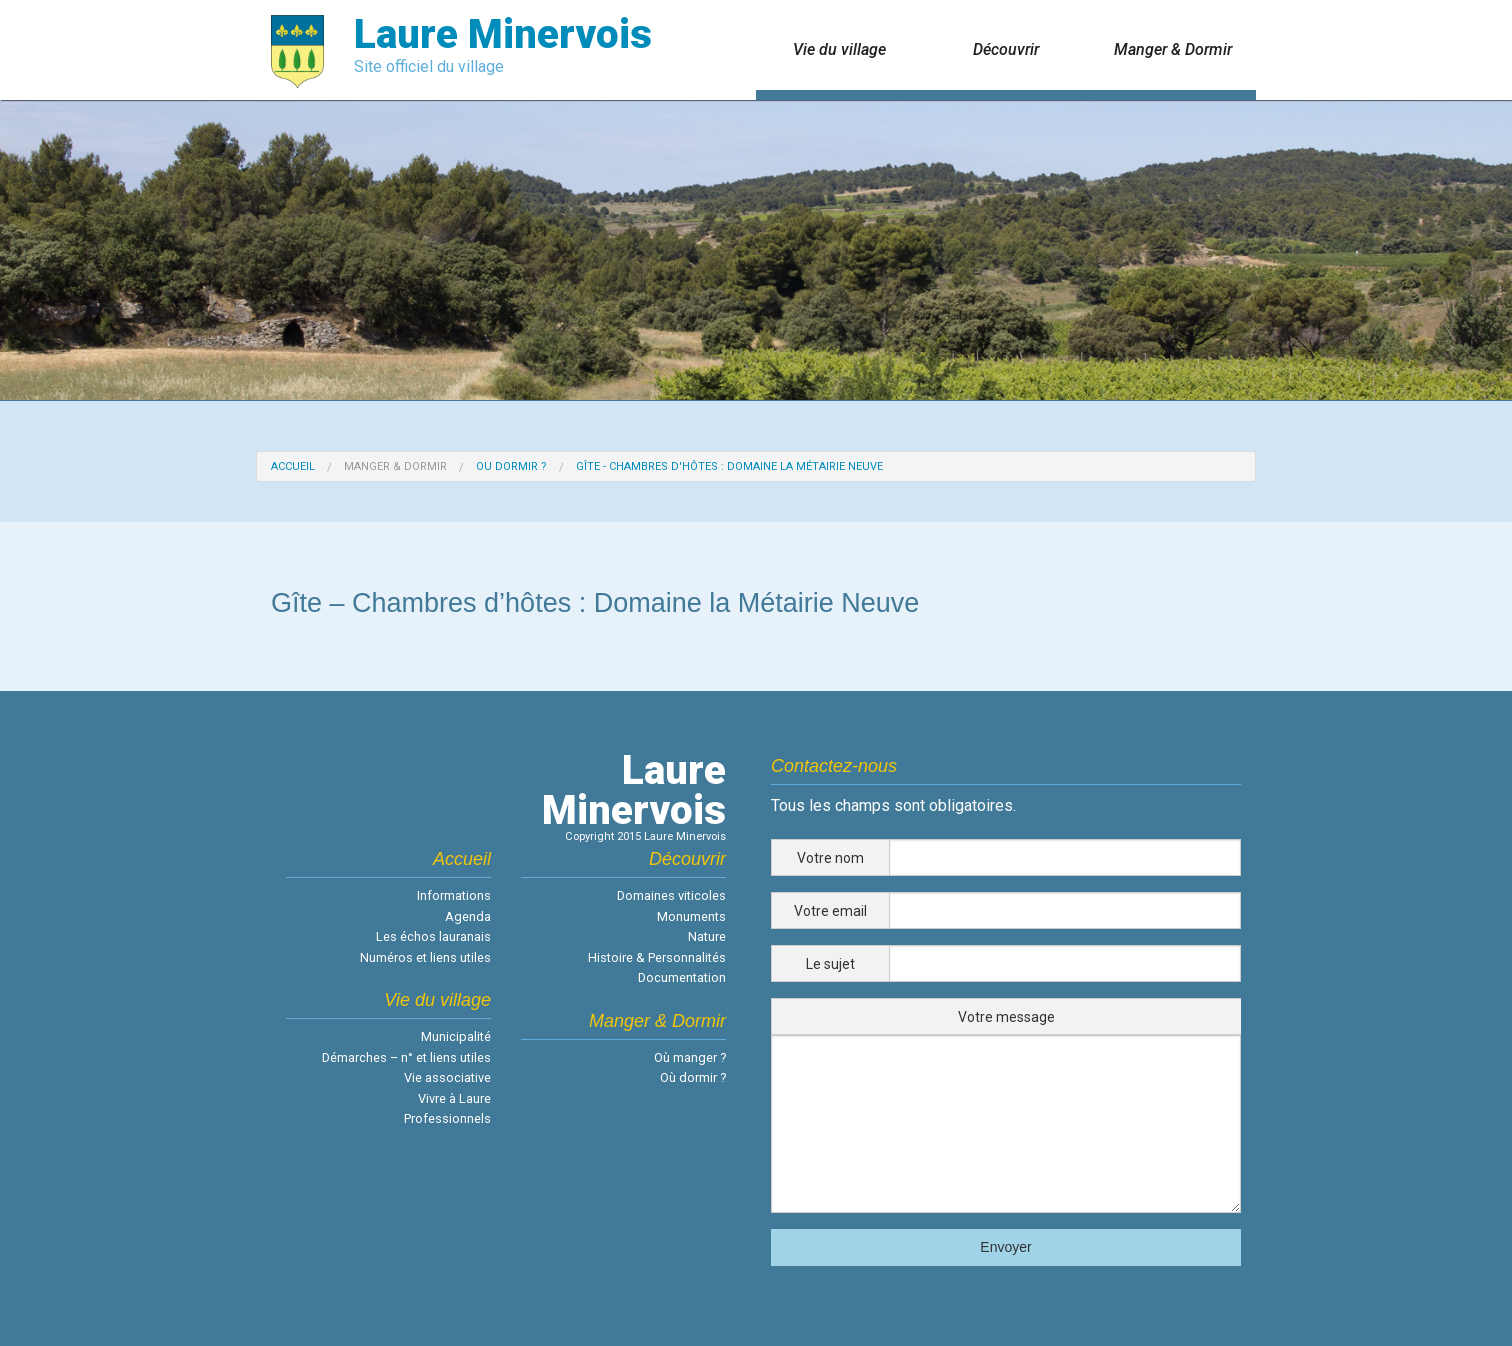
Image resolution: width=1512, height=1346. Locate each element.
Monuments (691, 916)
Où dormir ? (693, 1077)
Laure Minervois (503, 34)
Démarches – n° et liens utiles (406, 1057)
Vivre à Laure (454, 1098)
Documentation (682, 977)
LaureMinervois (634, 790)
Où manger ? (690, 1057)
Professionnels (447, 1118)
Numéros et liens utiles (425, 957)
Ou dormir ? (511, 466)
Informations (454, 895)
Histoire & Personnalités (657, 957)
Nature (707, 936)
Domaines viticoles (671, 895)
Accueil (293, 466)
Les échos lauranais (433, 936)
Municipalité (456, 1036)
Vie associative (447, 1077)
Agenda (468, 916)
